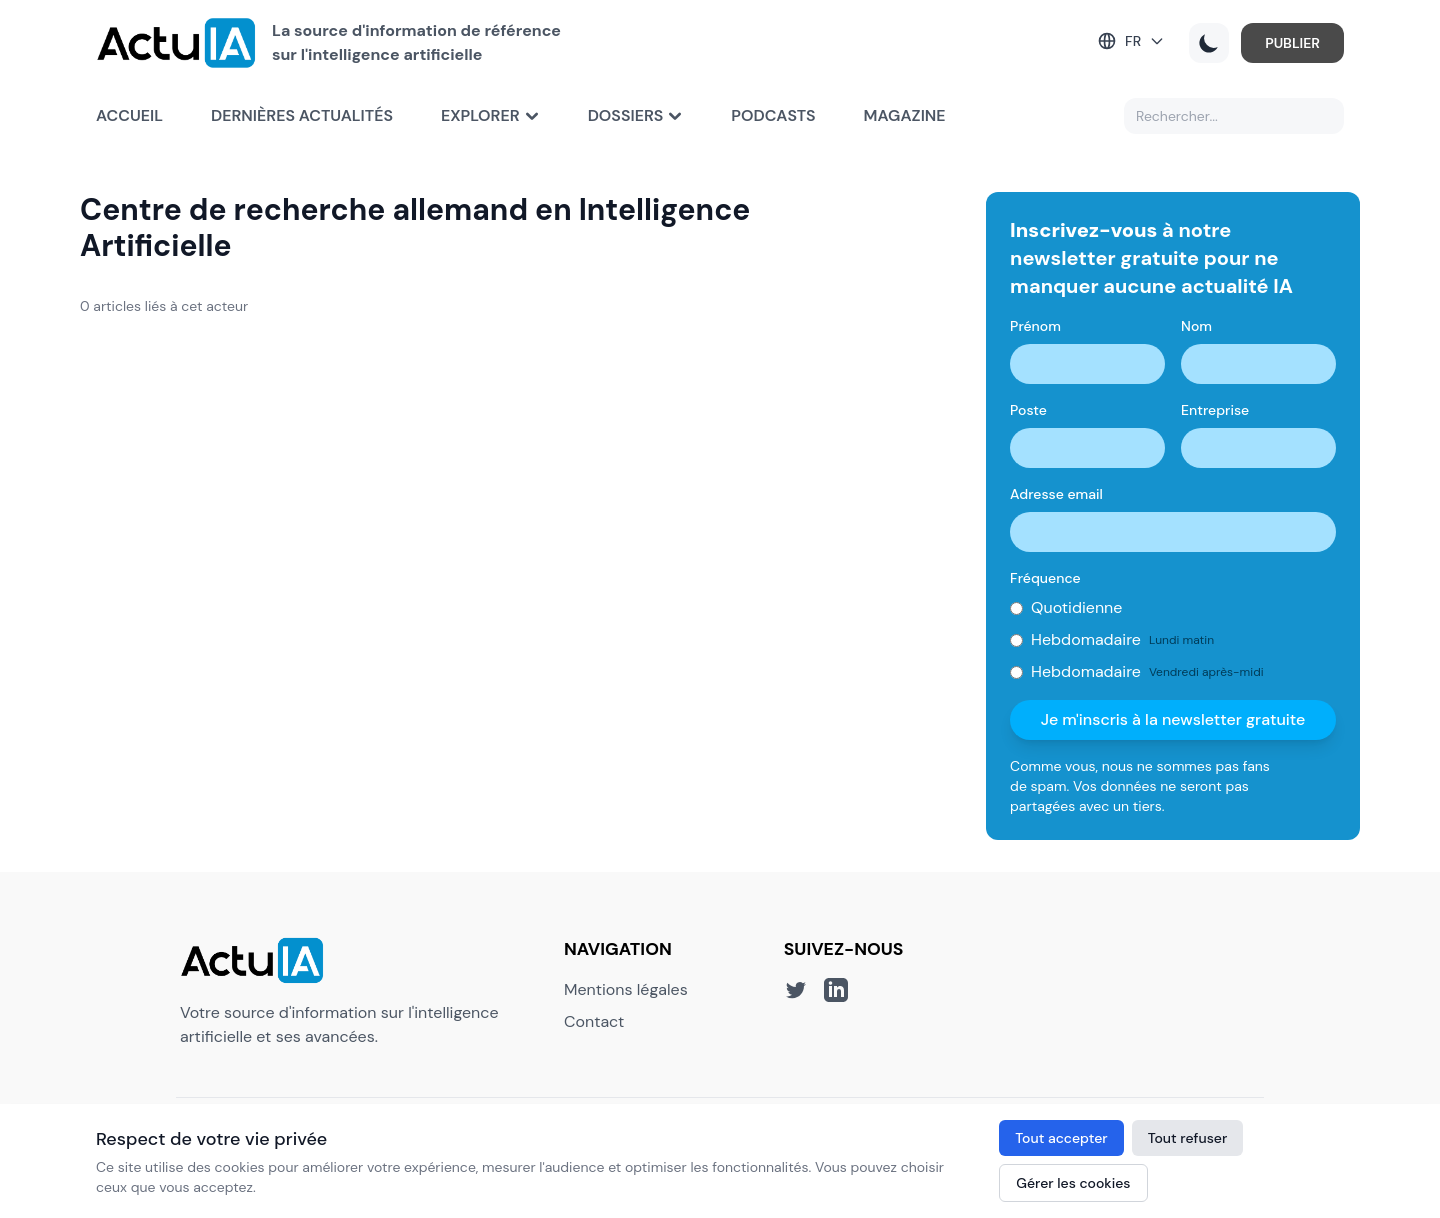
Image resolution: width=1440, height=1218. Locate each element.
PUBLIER (1292, 43)
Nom (1196, 326)
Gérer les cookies (1073, 1183)
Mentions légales (626, 989)
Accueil (129, 115)
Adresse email (1056, 494)
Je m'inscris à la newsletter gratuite (1173, 719)
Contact (594, 1021)
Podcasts (773, 115)
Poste (1028, 410)
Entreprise (1215, 410)
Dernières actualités (302, 115)
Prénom (1035, 326)
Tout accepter (1061, 1138)
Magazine (905, 115)
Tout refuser (1188, 1138)
